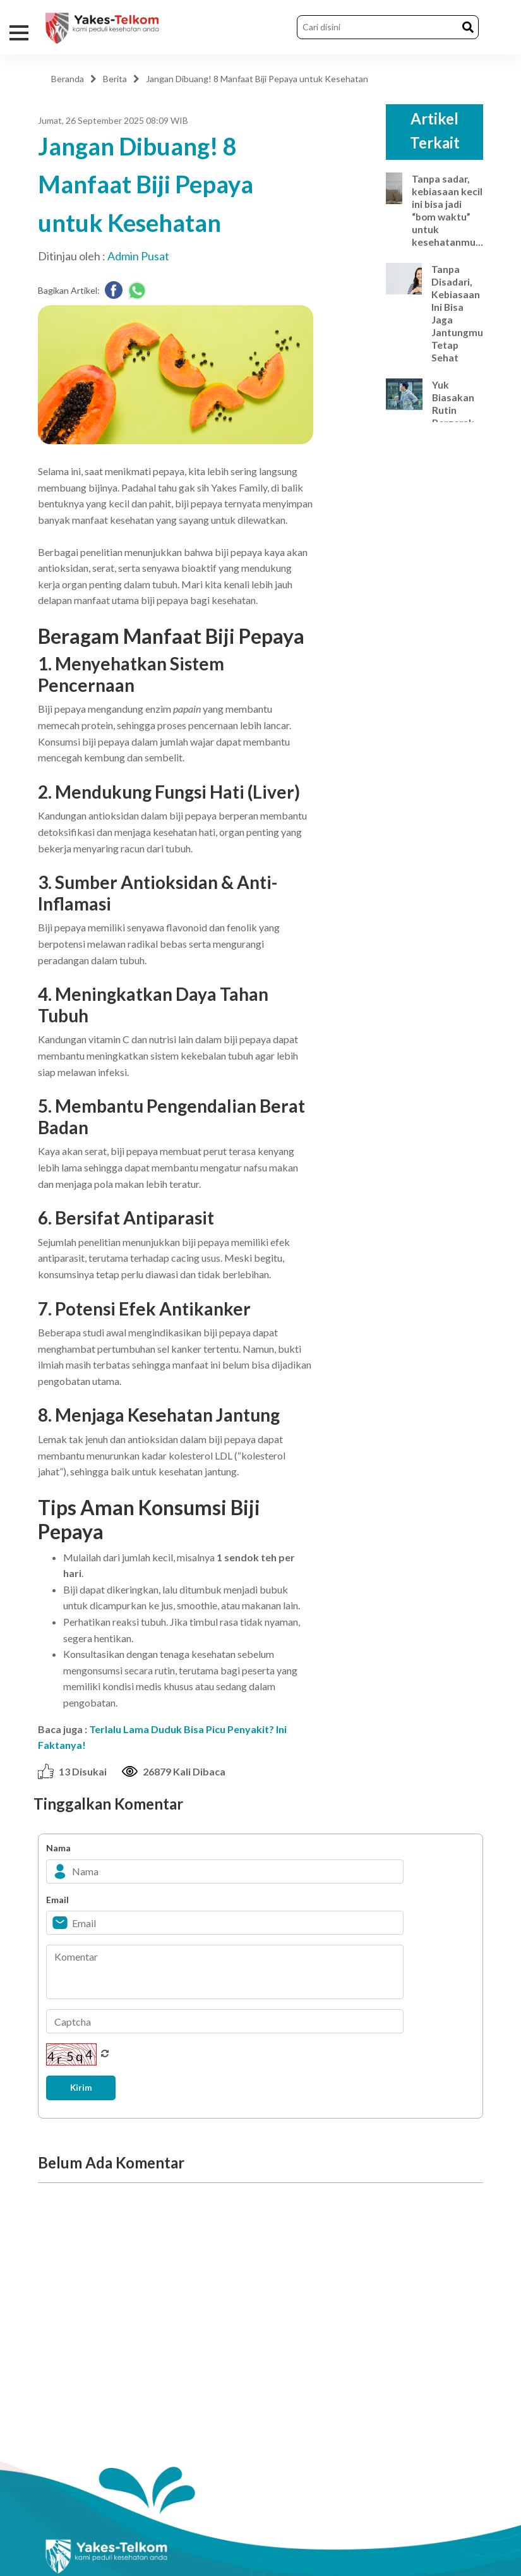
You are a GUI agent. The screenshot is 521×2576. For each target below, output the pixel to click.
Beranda (67, 78)
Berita (115, 78)
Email (57, 1899)
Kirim (83, 2088)
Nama (58, 1847)
